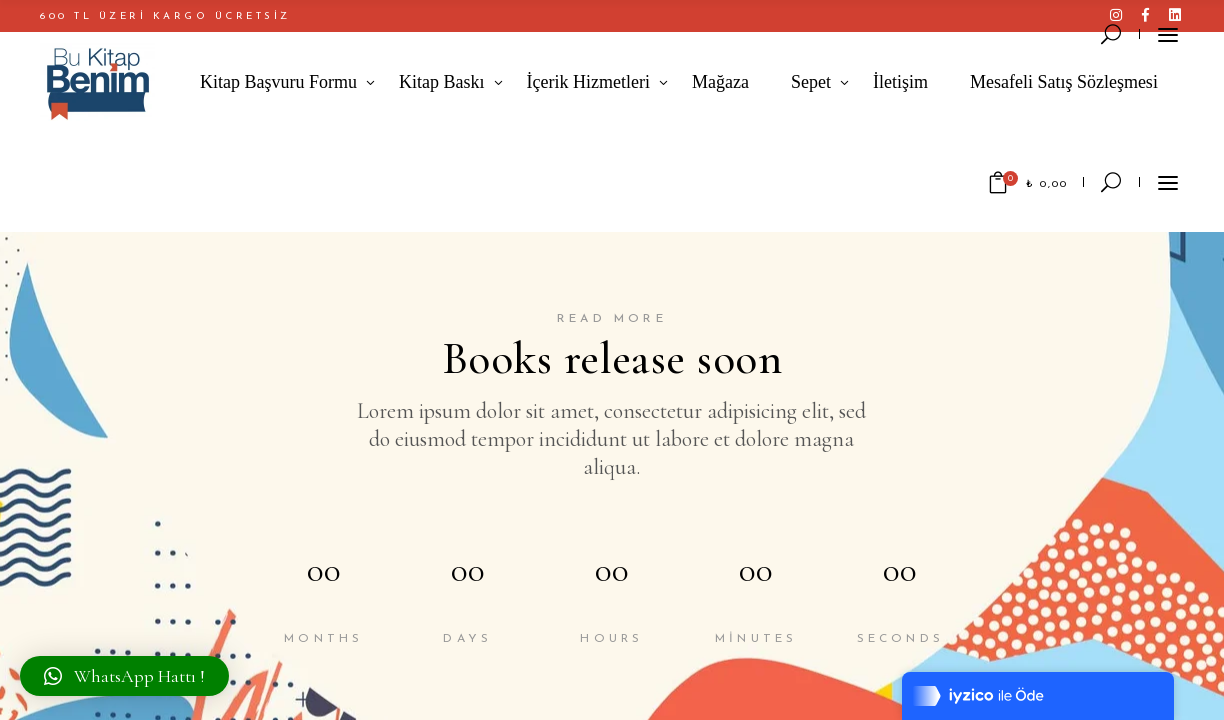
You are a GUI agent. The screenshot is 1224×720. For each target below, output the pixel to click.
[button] (124, 676)
